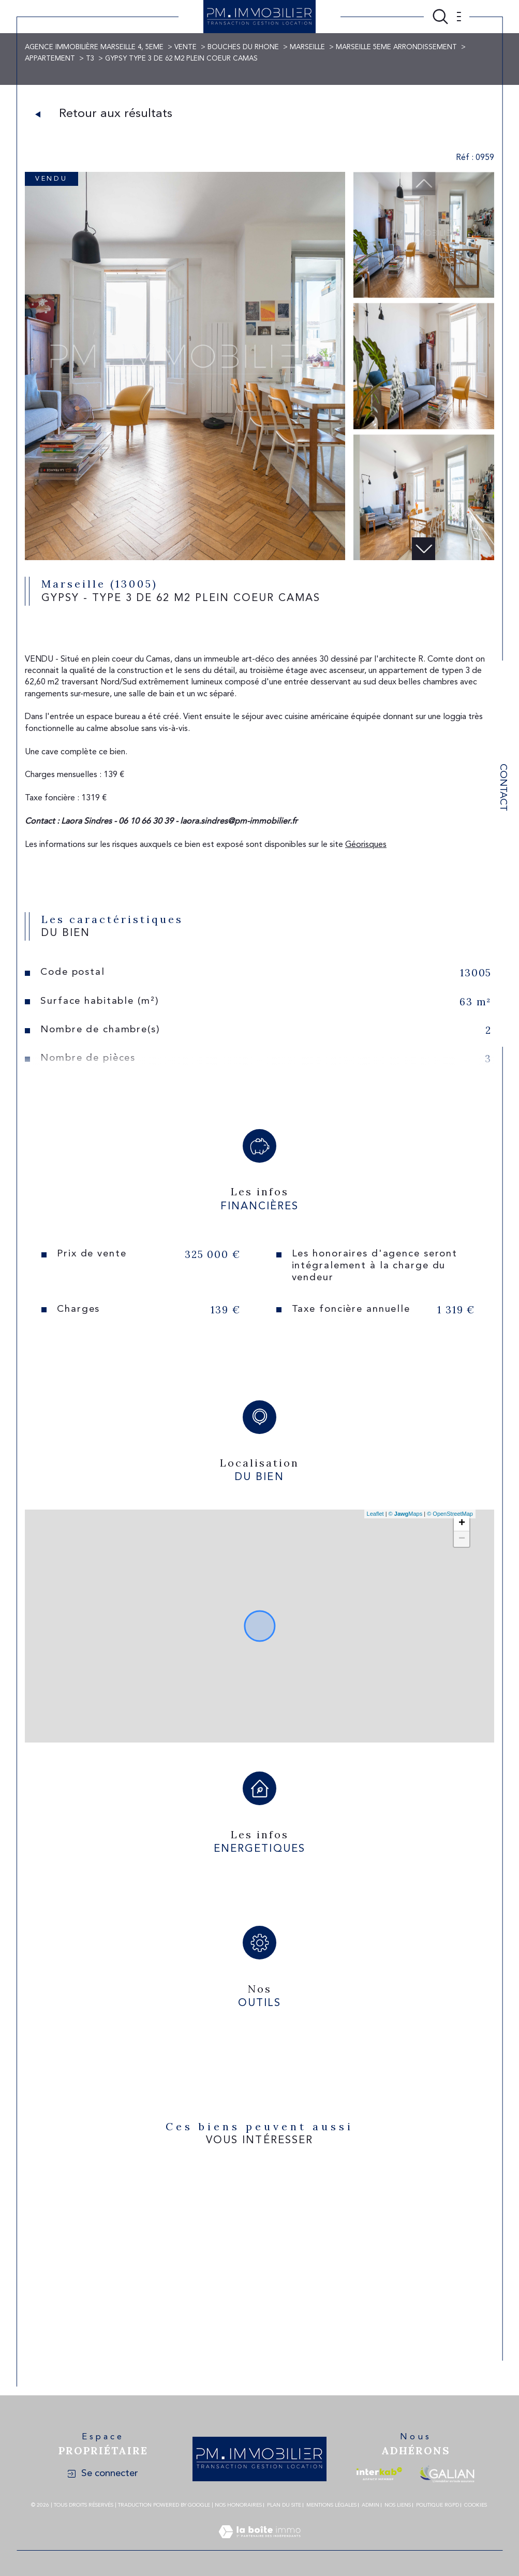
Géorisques (366, 845)
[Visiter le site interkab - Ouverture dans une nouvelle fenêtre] (379, 2473)
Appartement (50, 58)
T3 (90, 58)
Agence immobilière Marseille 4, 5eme (94, 47)
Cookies (475, 2505)
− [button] (461, 1539)
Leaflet (375, 1514)
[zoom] (185, 558)
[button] (424, 549)
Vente (185, 47)
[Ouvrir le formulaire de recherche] (440, 16)
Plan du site (284, 2505)
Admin (370, 2505)
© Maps (406, 1514)
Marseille (307, 47)
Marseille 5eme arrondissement (396, 47)
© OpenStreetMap (450, 1514)
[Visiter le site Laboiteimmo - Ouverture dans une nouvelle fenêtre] (259, 2544)
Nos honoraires (238, 2505)
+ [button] (461, 1523)
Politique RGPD (437, 2505)
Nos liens (397, 2505)
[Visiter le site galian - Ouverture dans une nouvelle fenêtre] (447, 2473)
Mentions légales (331, 2505)
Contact (503, 787)
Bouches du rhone (243, 47)
